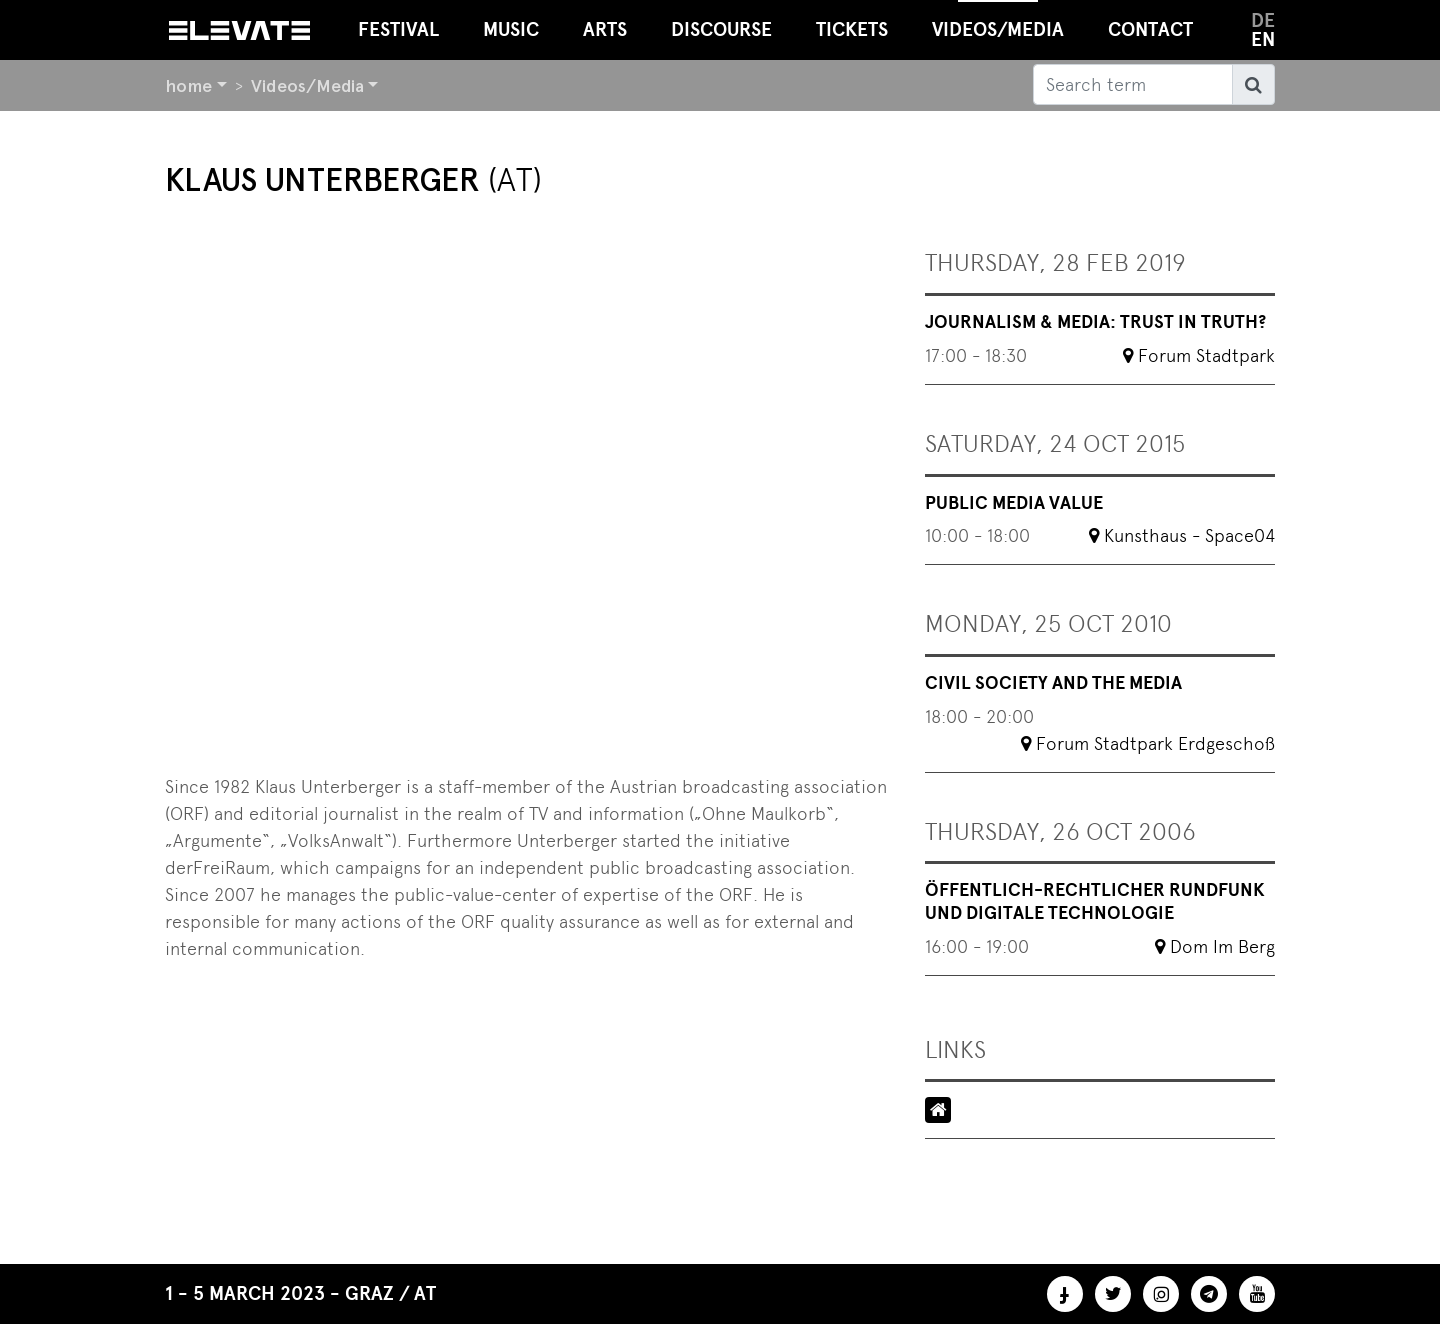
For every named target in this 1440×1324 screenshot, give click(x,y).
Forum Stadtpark (1206, 355)
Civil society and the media (1053, 683)
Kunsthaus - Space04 (1189, 535)
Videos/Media (307, 85)
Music (511, 29)
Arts (605, 29)
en (1263, 39)
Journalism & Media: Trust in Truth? (1095, 322)
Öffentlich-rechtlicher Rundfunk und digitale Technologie (1095, 901)
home (188, 85)
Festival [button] (398, 29)
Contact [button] (1150, 29)
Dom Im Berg (1222, 946)
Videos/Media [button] (998, 20)
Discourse (721, 29)
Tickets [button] (852, 29)
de (1263, 20)
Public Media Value (1014, 503)
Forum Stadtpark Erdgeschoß (1155, 743)
